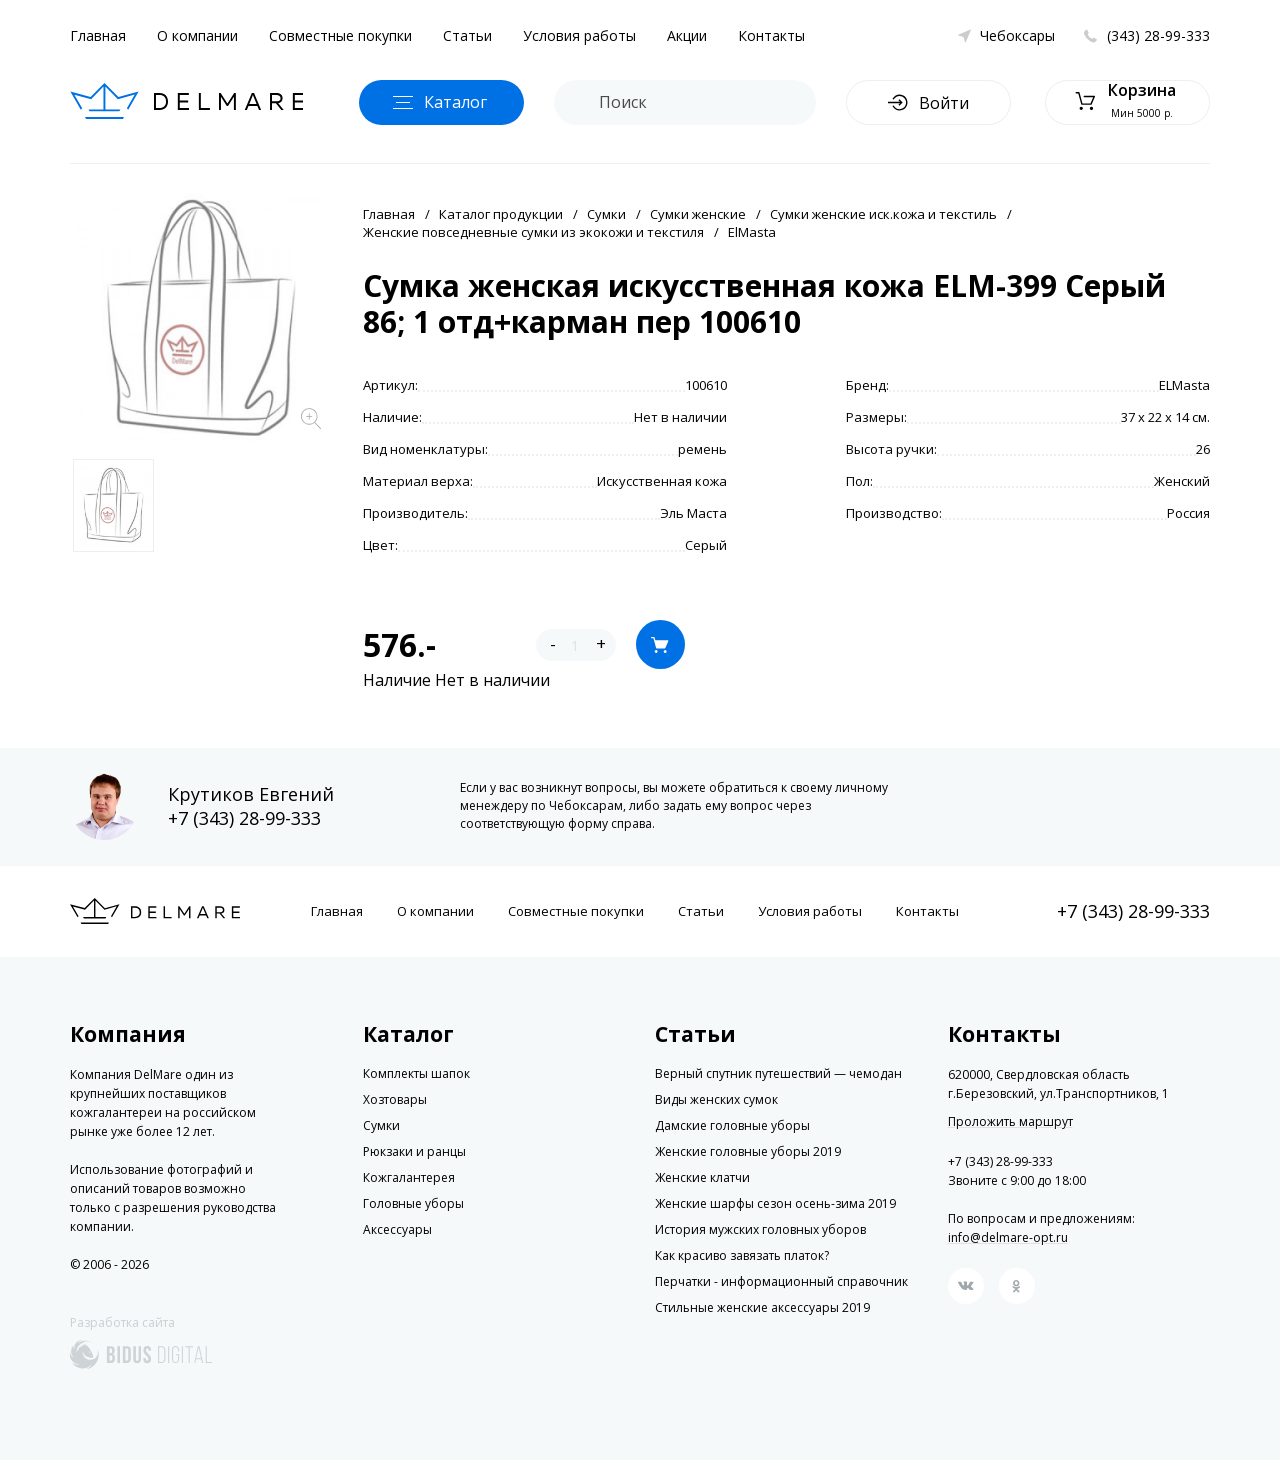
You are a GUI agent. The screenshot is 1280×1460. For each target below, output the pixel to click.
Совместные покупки (340, 35)
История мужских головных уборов (760, 1229)
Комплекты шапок (416, 1073)
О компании (197, 35)
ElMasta (752, 232)
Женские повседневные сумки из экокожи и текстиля (533, 232)
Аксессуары (397, 1229)
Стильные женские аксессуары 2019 (762, 1307)
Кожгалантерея (409, 1177)
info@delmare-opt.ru (1008, 1237)
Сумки (606, 214)
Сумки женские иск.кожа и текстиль (883, 214)
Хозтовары (395, 1099)
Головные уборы (413, 1203)
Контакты (771, 35)
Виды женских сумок (716, 1099)
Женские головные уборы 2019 (748, 1151)
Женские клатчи (702, 1177)
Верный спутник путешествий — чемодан (778, 1073)
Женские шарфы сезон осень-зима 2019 (775, 1203)
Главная (98, 35)
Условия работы (579, 35)
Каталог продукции (501, 214)
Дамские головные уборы (732, 1125)
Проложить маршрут (1010, 1122)
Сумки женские (698, 214)
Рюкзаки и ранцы (414, 1151)
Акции (687, 35)
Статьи (467, 35)
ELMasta (1184, 385)
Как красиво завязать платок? (742, 1255)
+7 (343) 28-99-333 (244, 818)
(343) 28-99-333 (1158, 35)
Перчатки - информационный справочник (781, 1281)
